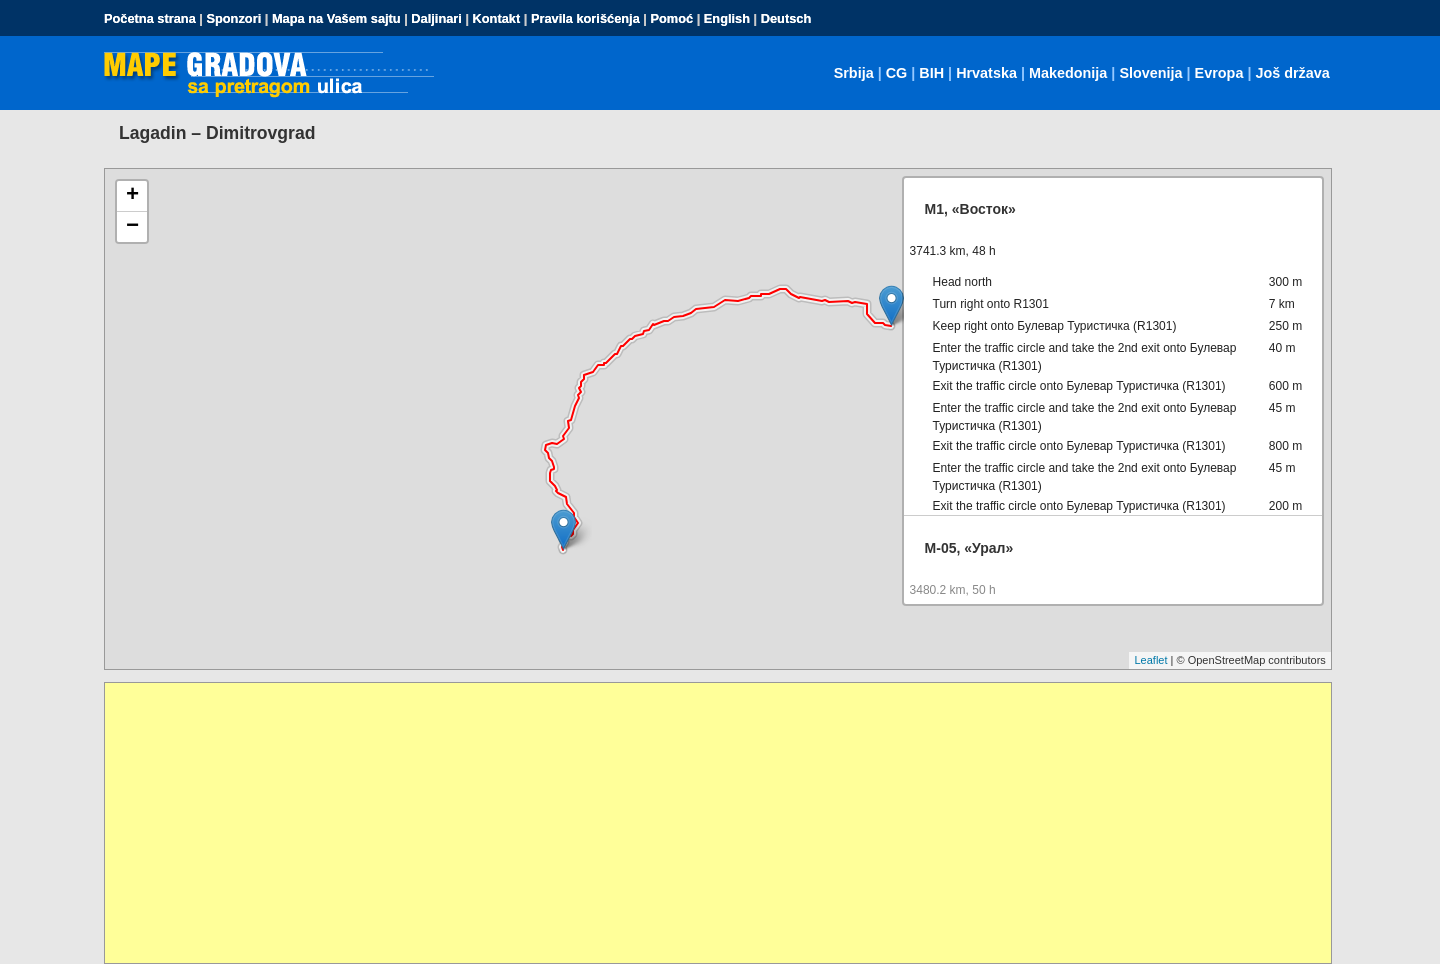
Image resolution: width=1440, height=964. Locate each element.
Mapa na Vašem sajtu (336, 18)
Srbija (854, 73)
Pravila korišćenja (585, 18)
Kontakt (497, 18)
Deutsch (786, 18)
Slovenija (1150, 73)
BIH (931, 73)
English (727, 18)
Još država (1292, 73)
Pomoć (671, 18)
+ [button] (132, 196)
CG (897, 73)
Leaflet (1150, 660)
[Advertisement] (705, 823)
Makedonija (1068, 73)
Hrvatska (986, 73)
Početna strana (150, 18)
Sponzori (233, 18)
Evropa (1219, 73)
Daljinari (436, 18)
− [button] (132, 227)
